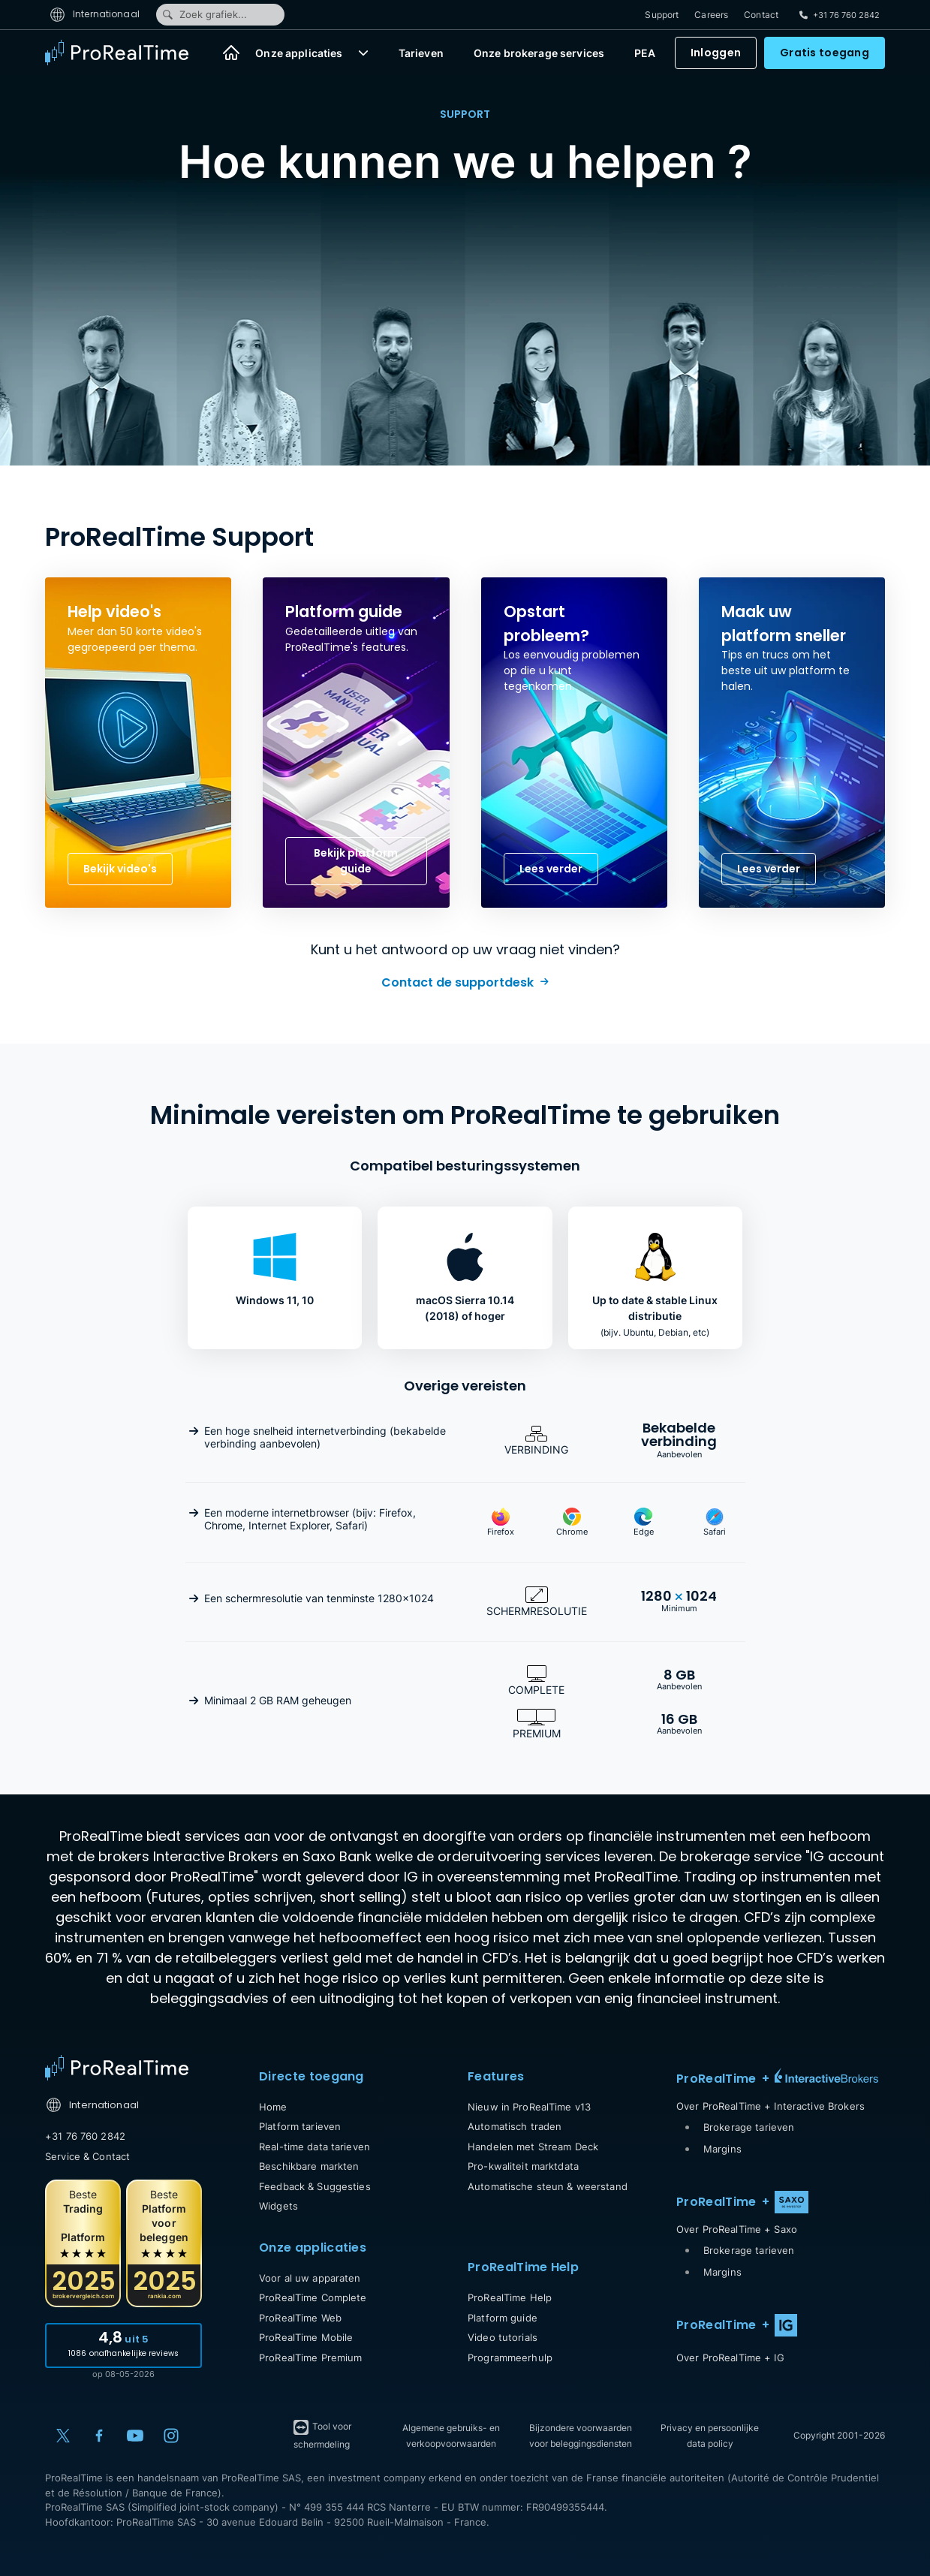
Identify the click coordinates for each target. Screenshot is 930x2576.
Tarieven (421, 53)
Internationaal (95, 14)
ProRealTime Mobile (306, 2337)
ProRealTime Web (300, 2318)
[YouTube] (135, 2436)
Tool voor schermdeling (321, 2434)
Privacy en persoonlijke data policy (710, 2435)
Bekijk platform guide (356, 860)
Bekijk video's (120, 868)
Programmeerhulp (510, 2358)
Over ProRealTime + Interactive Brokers (770, 2106)
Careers (711, 14)
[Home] (231, 52)
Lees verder (550, 868)
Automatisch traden (514, 2126)
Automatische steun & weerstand (548, 2186)
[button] (363, 52)
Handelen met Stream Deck (533, 2147)
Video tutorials (502, 2337)
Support (662, 14)
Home (273, 2107)
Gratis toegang (824, 52)
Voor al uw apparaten (310, 2278)
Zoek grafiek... (204, 14)
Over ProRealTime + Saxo (736, 2229)
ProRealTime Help (510, 2297)
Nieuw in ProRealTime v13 (529, 2107)
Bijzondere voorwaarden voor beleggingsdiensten (580, 2435)
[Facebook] (99, 2436)
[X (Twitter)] (63, 2436)
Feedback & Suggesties (315, 2186)
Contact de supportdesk (457, 982)
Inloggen (716, 52)
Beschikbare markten (309, 2166)
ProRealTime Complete (313, 2297)
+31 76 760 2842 (85, 2136)
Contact (761, 14)
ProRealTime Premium (310, 2358)
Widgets (278, 2206)
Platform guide (502, 2318)
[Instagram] (171, 2436)
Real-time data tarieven (314, 2147)
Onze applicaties (298, 53)
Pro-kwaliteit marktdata (523, 2166)
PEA (644, 53)
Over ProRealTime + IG (730, 2358)
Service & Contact (87, 2156)
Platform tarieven (300, 2126)
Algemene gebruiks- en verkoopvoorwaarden (451, 2435)
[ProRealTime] (126, 52)
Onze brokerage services (539, 53)
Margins (722, 2149)
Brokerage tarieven (748, 2127)
